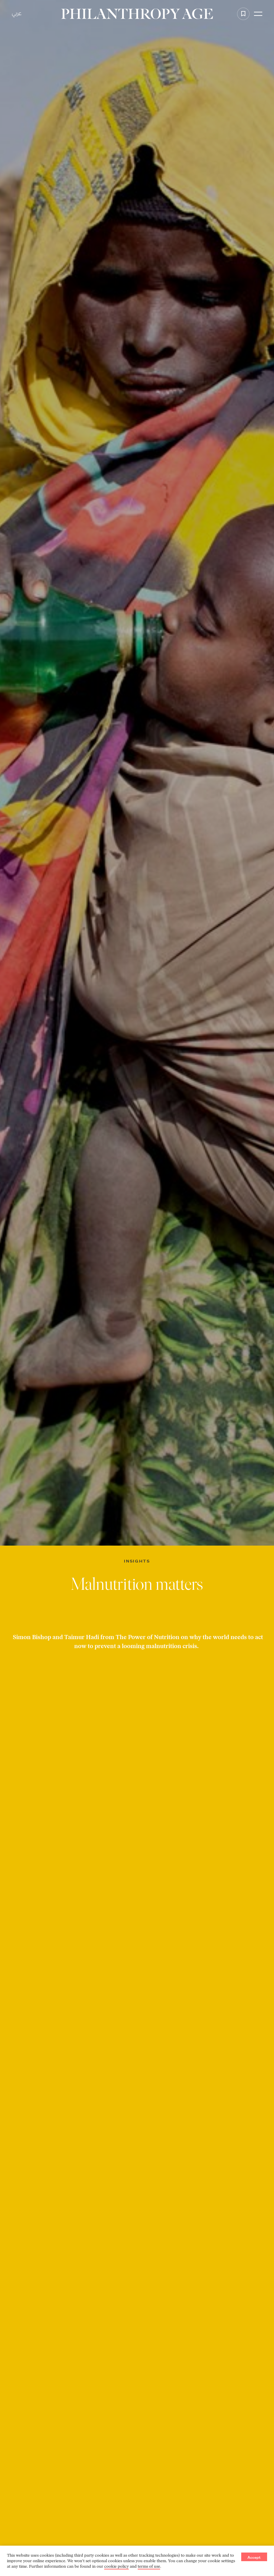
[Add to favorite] (243, 14)
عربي (17, 14)
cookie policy (116, 2566)
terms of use (149, 2566)
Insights (137, 1560)
